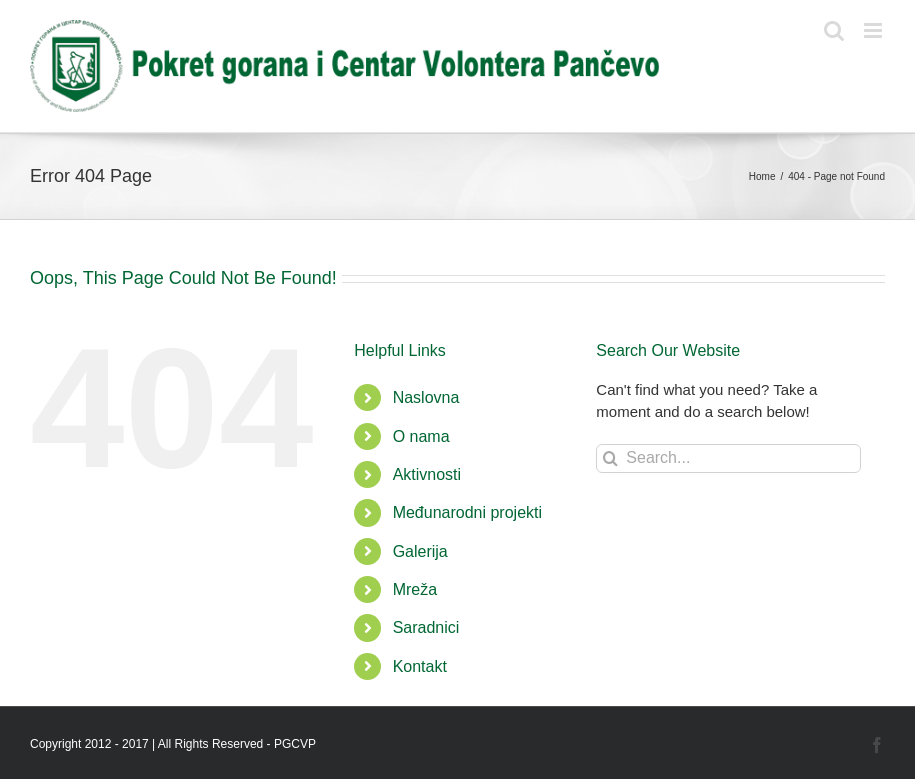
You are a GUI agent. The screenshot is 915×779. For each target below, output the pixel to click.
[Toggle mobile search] (834, 30)
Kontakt (420, 666)
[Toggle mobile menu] (874, 30)
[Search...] (728, 458)
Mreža (415, 589)
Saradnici (426, 627)
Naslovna (426, 397)
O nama (421, 436)
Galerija (420, 551)
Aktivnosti (427, 474)
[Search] (610, 458)
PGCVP (295, 744)
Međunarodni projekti (467, 512)
